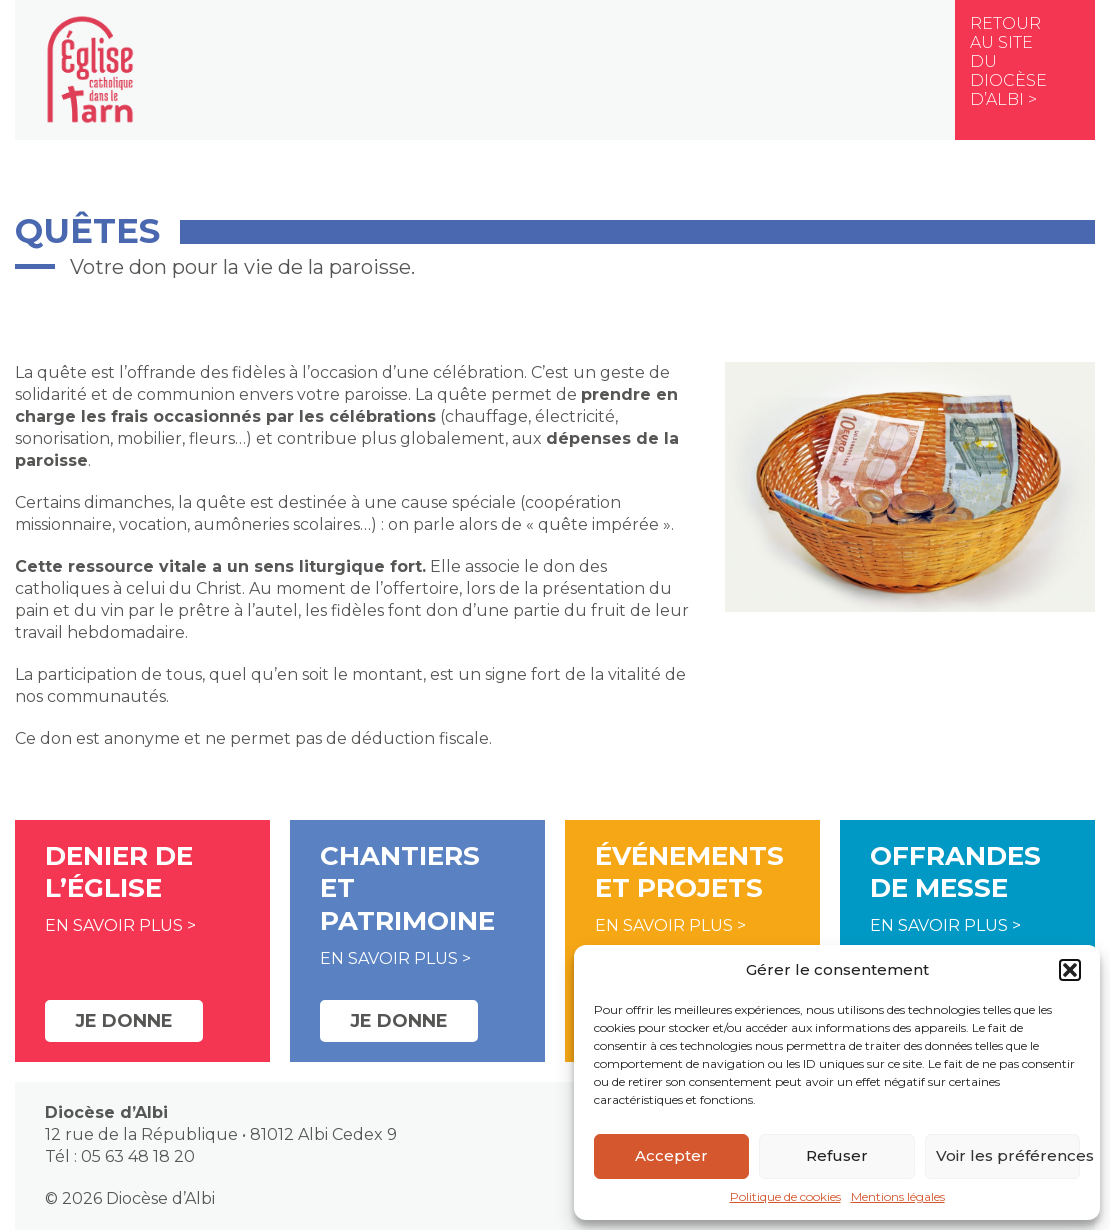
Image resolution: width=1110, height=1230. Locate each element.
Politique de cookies (785, 1196)
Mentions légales (898, 1196)
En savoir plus (114, 925)
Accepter (671, 1155)
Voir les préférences (1008, 1155)
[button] (1070, 970)
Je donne (124, 1021)
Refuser (837, 1155)
